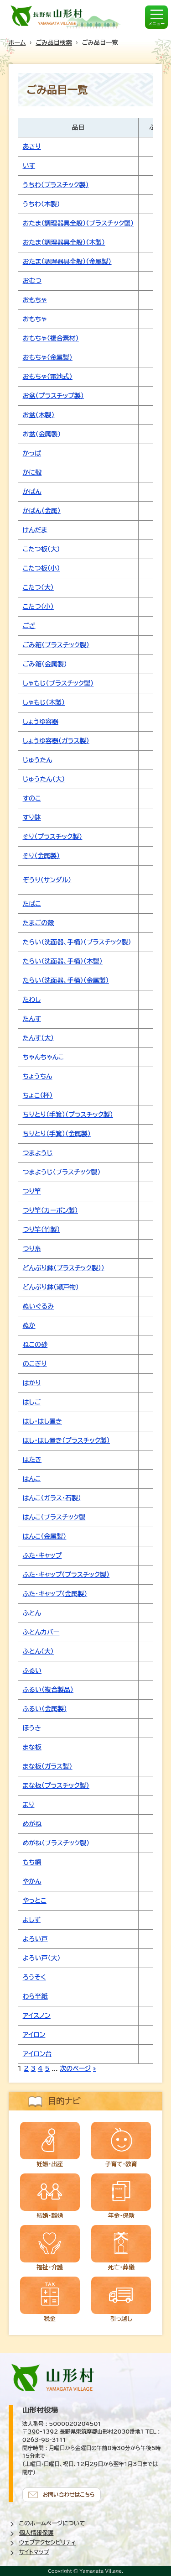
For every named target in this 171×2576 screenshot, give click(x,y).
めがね (32, 1824)
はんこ (32, 1479)
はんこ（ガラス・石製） (52, 1498)
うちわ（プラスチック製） (56, 185)
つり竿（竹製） (41, 1229)
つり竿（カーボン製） (50, 1210)
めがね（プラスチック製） (56, 1843)
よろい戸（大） (42, 1958)
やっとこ (35, 1900)
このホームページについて (52, 2523)
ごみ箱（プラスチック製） (56, 645)
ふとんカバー (41, 1632)
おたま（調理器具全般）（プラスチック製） (78, 223)
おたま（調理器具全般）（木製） (64, 242)
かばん (32, 491)
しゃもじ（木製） (44, 702)
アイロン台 (37, 2054)
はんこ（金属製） (44, 1536)
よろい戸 (35, 1939)
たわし (32, 999)
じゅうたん (37, 760)
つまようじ (38, 1153)
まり (28, 1804)
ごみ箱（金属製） (45, 664)
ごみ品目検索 (54, 42)
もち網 (32, 1862)
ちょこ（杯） (38, 1095)
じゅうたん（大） (44, 779)
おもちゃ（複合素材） (51, 338)
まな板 (32, 1747)
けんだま (35, 530)
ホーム (17, 42)
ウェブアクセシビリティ (47, 2542)
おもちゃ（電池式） (48, 376)
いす (29, 165)
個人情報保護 (36, 2533)
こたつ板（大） (41, 549)
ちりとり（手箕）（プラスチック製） (68, 1114)
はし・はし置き (42, 1421)
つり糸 (32, 1249)
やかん (32, 1881)
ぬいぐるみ (38, 1306)
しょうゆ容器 (40, 721)
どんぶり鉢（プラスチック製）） (63, 1268)
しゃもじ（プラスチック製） (58, 683)
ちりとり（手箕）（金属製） (57, 1134)
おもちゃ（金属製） (48, 357)
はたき (32, 1459)
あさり (32, 146)
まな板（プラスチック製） (56, 1785)
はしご (32, 1402)
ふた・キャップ (42, 1555)
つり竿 (32, 1191)
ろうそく (34, 1977)
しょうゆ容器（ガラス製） (56, 741)
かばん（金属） (42, 511)
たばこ (32, 904)
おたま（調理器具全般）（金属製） (67, 261)
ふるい (32, 1670)
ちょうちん (37, 1076)
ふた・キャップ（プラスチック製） (66, 1574)
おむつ (32, 280)
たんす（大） (38, 1038)
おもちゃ (35, 300)
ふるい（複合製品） (48, 1689)
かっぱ (32, 453)
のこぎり (35, 1364)
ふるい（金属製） (45, 1709)
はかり (32, 1383)
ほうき (32, 1728)
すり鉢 (32, 817)
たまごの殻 (38, 923)
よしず (32, 1919)
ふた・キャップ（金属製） (55, 1594)
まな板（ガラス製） (48, 1766)
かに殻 (32, 472)
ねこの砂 (35, 1344)
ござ (29, 626)
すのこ (32, 798)
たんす (32, 1019)
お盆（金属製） (42, 434)
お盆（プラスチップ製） (53, 396)
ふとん (32, 1613)
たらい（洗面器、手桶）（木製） (63, 961)
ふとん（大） (38, 1651)
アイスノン (37, 2015)
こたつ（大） (38, 587)
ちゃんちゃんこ (43, 1057)
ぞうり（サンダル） (47, 880)
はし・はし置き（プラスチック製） (66, 1440)
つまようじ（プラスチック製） (62, 1172)
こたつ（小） (38, 606)
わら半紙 (35, 1996)
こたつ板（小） (41, 568)
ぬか (29, 1325)
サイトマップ (34, 2552)
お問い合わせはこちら (69, 2494)
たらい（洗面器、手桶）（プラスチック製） (77, 942)
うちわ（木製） (41, 204)
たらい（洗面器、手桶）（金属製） (66, 980)
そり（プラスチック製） (52, 836)
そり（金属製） (41, 856)
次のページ (75, 2068)
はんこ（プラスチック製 (54, 1517)
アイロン (34, 2034)
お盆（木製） (39, 415)
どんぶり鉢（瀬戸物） (51, 1287)
